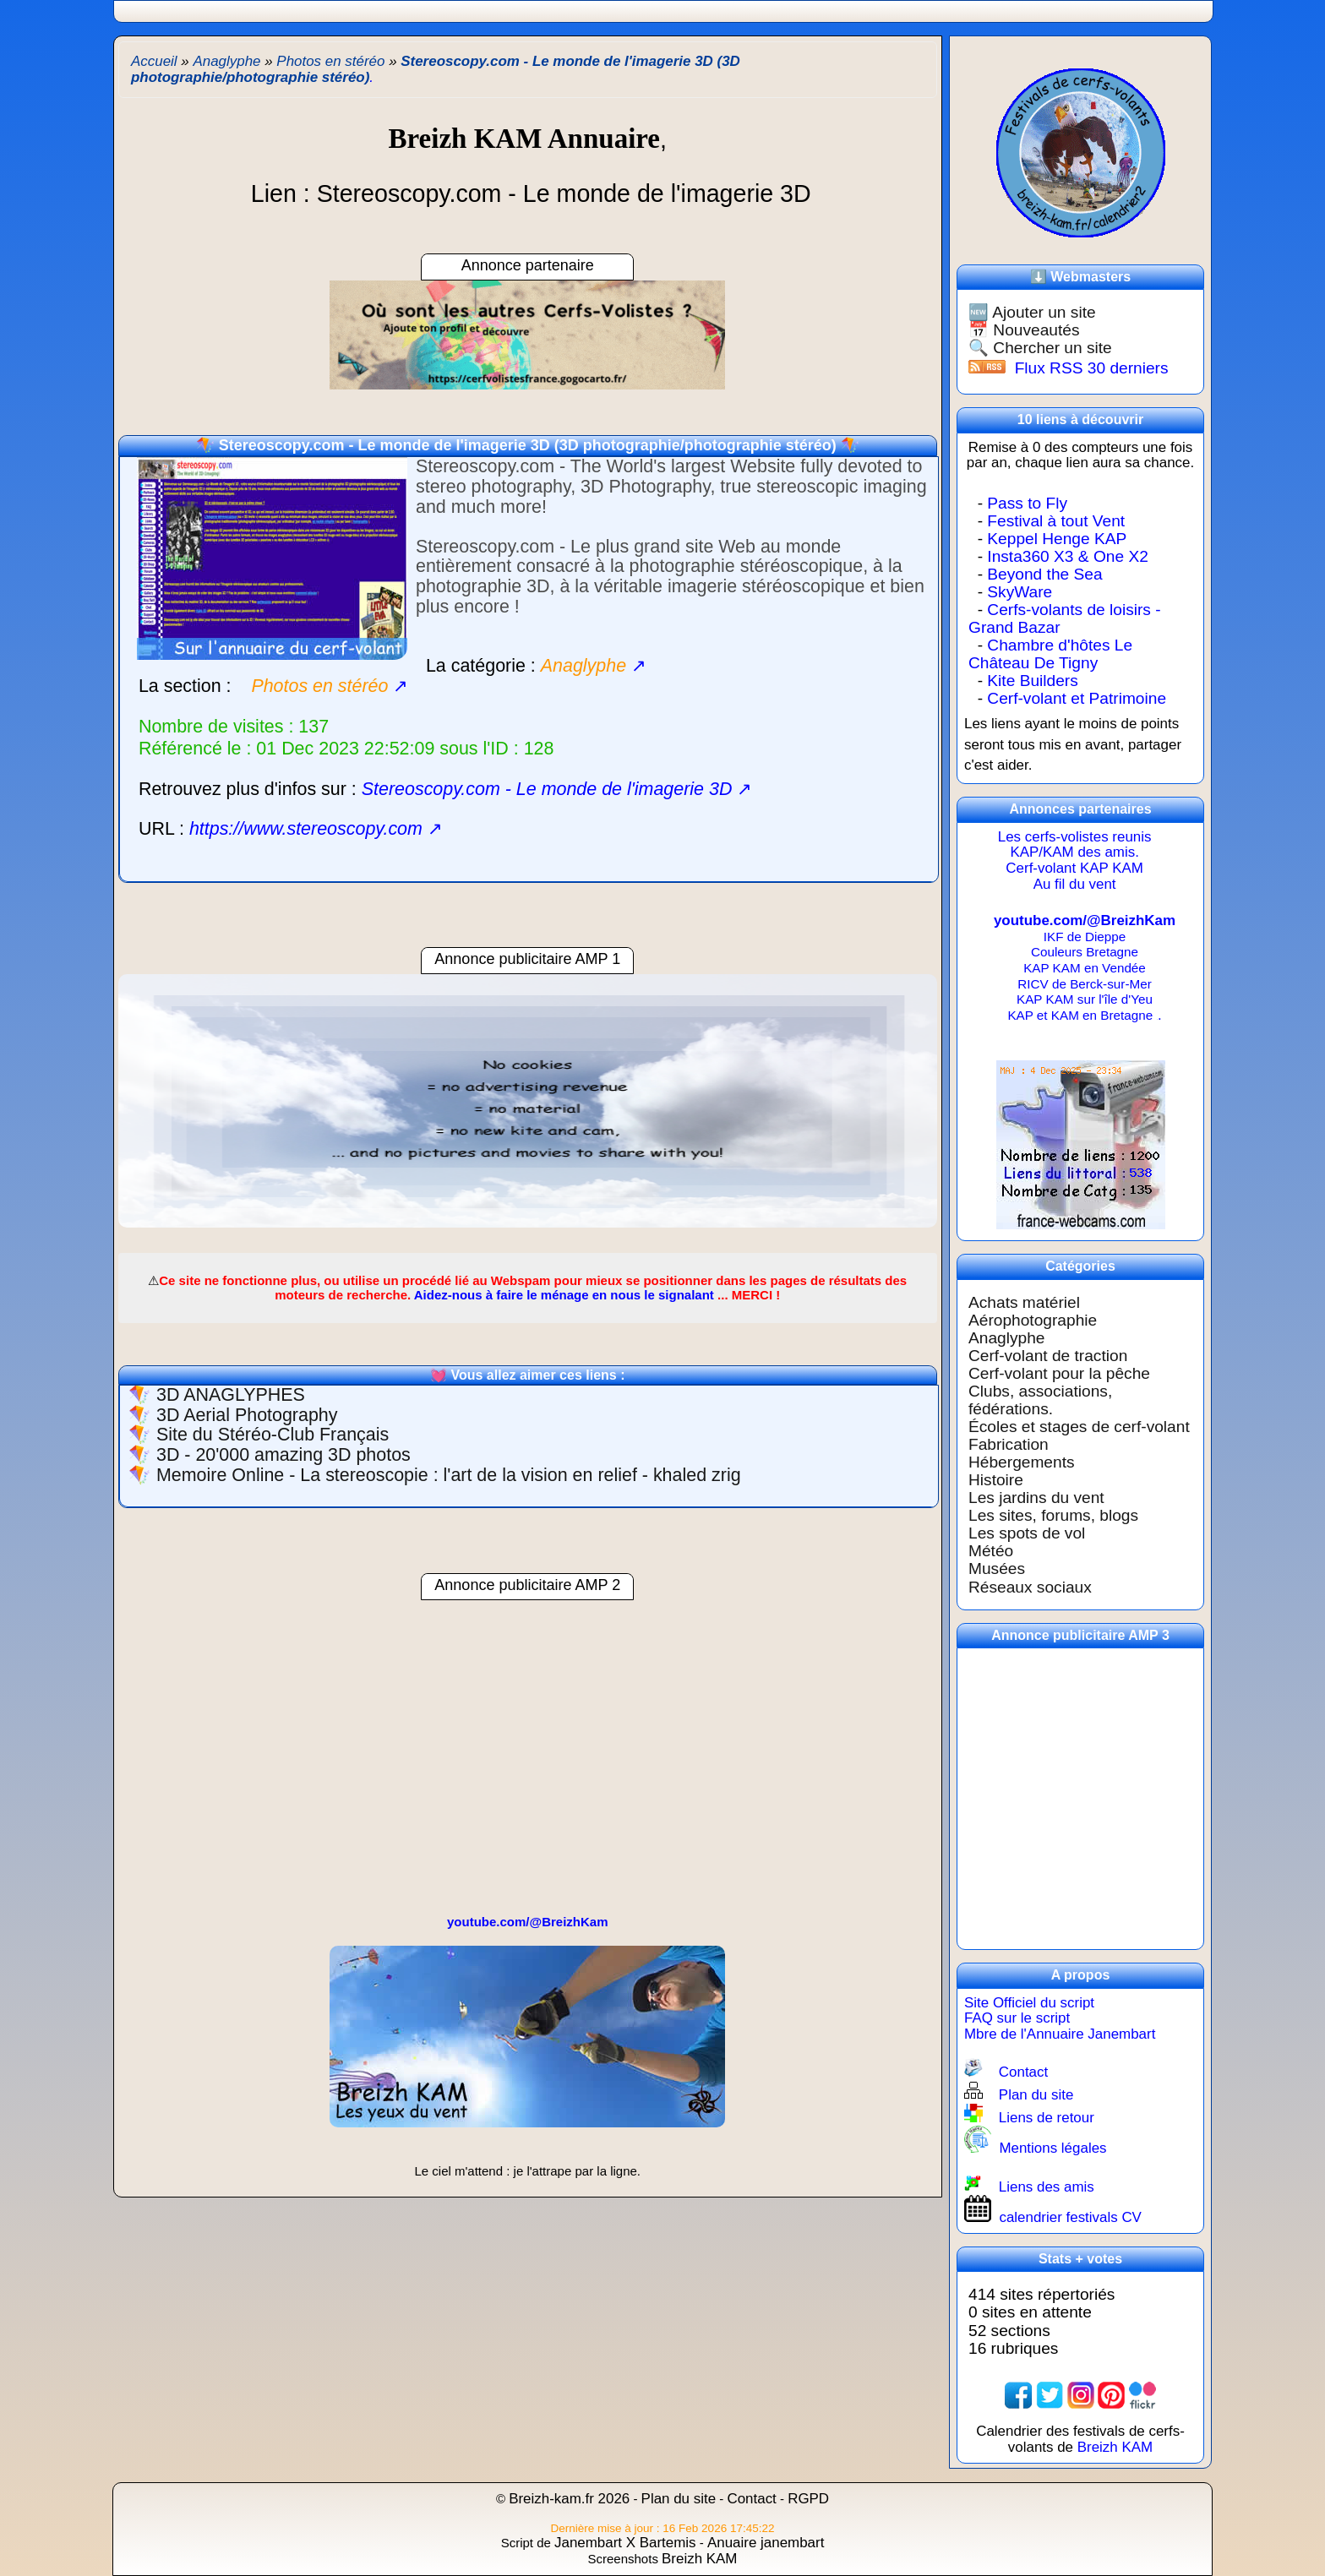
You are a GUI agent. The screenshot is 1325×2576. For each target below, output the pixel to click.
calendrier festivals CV (1070, 2217)
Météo (990, 1551)
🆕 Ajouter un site (1032, 312)
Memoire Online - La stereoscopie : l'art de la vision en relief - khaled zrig (448, 1475)
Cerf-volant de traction (1047, 1355)
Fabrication (1008, 1444)
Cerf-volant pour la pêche (1059, 1373)
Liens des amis (1046, 2187)
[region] (527, 1109)
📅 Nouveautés (1023, 330)
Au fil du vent (1074, 884)
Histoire (995, 1480)
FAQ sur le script (1017, 2018)
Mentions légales (1052, 2148)
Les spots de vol (1026, 1533)
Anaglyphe (1006, 1338)
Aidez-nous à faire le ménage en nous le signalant (564, 1295)
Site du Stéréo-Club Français (272, 1434)
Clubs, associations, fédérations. (1040, 1400)
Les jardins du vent (1036, 1497)
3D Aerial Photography (247, 1415)
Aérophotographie (1032, 1320)
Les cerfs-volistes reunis (1075, 837)
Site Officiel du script (1029, 2003)
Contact (1023, 2072)
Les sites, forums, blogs (1053, 1515)
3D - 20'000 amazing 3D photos (283, 1455)
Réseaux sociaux (1030, 1587)
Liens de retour (1046, 2118)
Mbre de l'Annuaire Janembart (1059, 2034)
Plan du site (1036, 2095)
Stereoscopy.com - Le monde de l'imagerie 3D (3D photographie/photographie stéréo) (528, 445)
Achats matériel (1024, 1302)
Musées (996, 1568)
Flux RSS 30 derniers (1092, 368)
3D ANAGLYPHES (230, 1395)
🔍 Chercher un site (1040, 348)
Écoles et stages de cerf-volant (1079, 1426)
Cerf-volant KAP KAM (1074, 868)
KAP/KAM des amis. (1074, 852)
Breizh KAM (1115, 2447)
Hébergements (1021, 1462)
